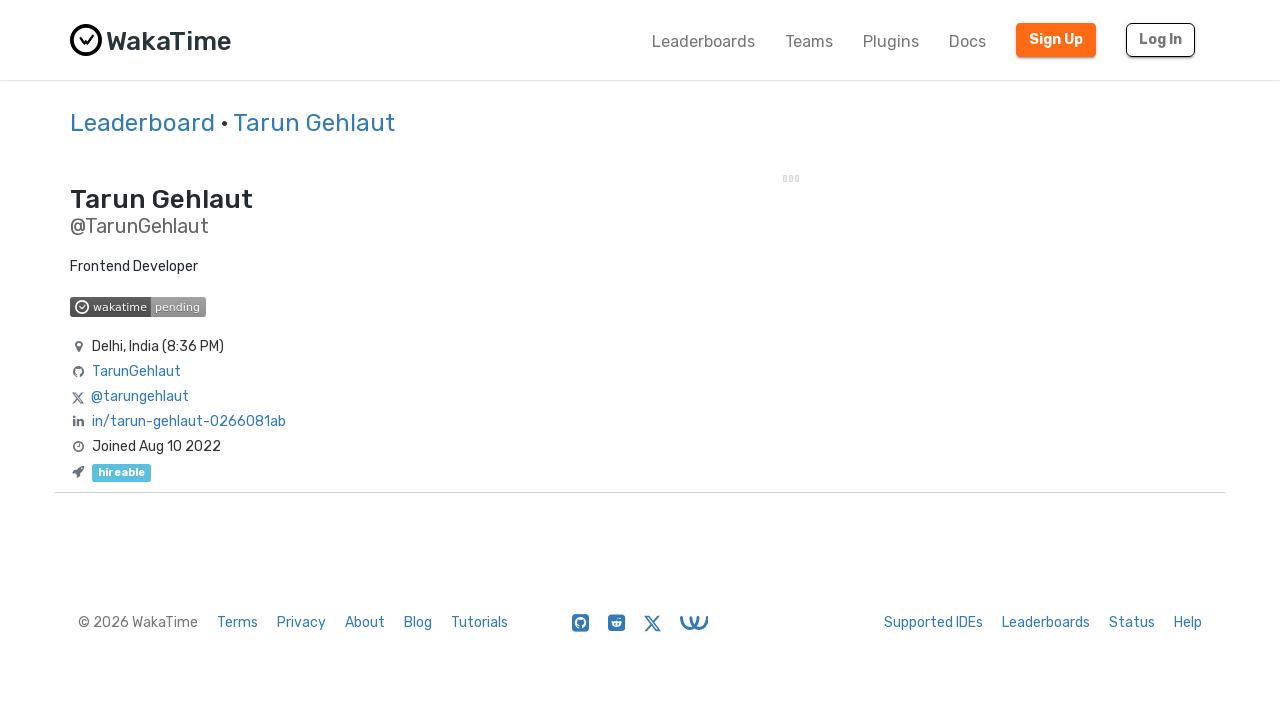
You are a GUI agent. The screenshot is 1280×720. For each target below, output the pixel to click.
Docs (967, 41)
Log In (1160, 39)
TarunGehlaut (136, 371)
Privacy (301, 622)
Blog (418, 622)
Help (1188, 622)
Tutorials (479, 622)
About (365, 622)
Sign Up (1056, 39)
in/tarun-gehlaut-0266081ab (189, 421)
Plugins (891, 41)
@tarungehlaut (140, 396)
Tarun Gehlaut (314, 123)
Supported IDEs (933, 622)
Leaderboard (142, 123)
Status (1132, 622)
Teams (809, 41)
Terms (237, 622)
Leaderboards (703, 41)
